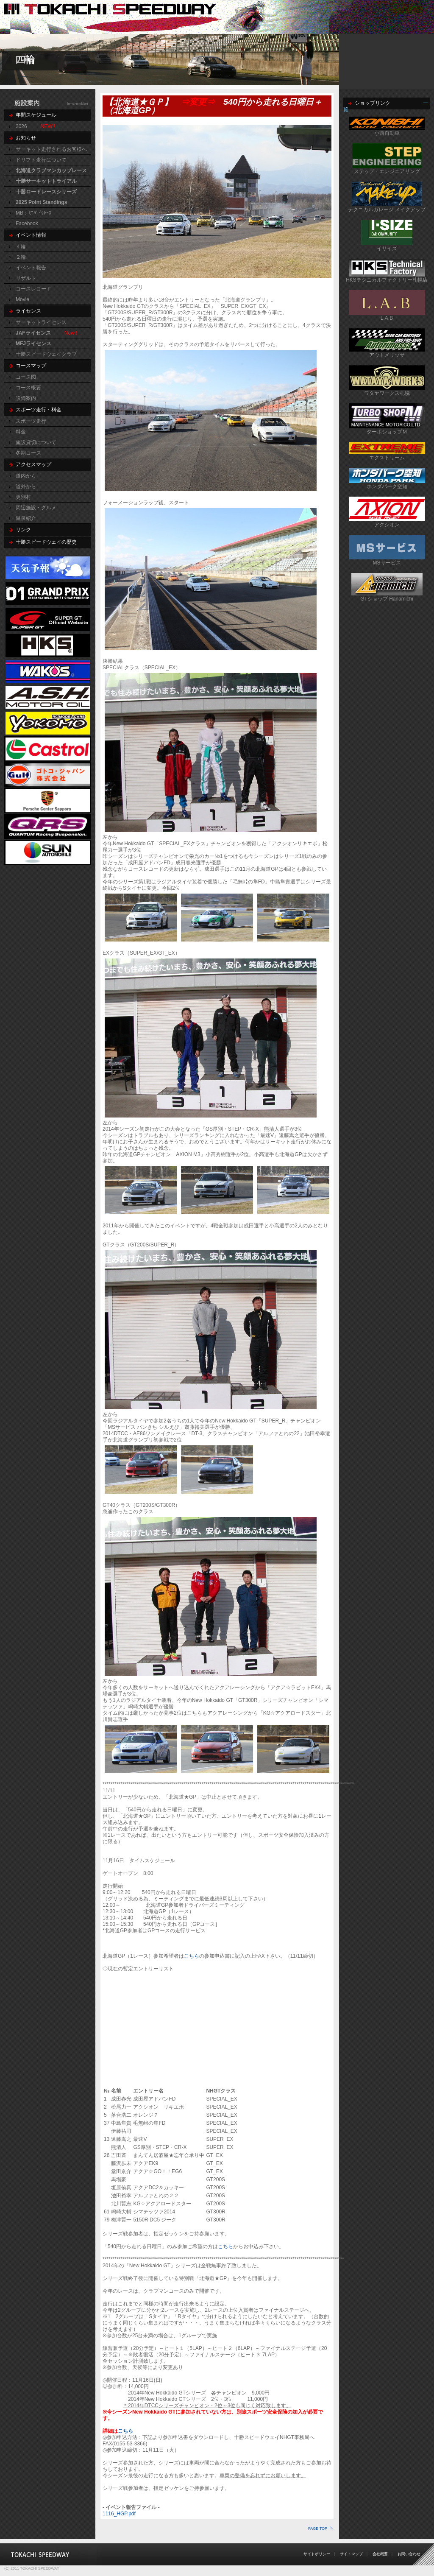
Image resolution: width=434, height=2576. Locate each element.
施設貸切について (36, 442)
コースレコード (33, 289)
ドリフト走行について (41, 160)
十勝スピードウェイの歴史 (46, 542)
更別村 (23, 497)
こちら (191, 1956)
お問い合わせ (409, 2554)
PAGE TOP (317, 2528)
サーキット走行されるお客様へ (51, 149)
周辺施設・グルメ (36, 508)
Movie (22, 299)
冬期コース (28, 453)
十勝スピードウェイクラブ (46, 354)
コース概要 (28, 388)
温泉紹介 (26, 518)
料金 (21, 432)
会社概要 (380, 2554)
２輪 (21, 257)
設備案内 (26, 398)
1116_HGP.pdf (119, 2514)
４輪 (21, 246)
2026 (21, 126)
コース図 (26, 377)
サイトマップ (351, 2554)
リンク (23, 530)
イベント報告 (31, 268)
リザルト (26, 278)
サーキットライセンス (41, 322)
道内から (26, 476)
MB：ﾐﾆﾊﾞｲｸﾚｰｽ (33, 213)
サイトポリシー (316, 2554)
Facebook (27, 223)
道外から (26, 486)
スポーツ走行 (31, 421)
